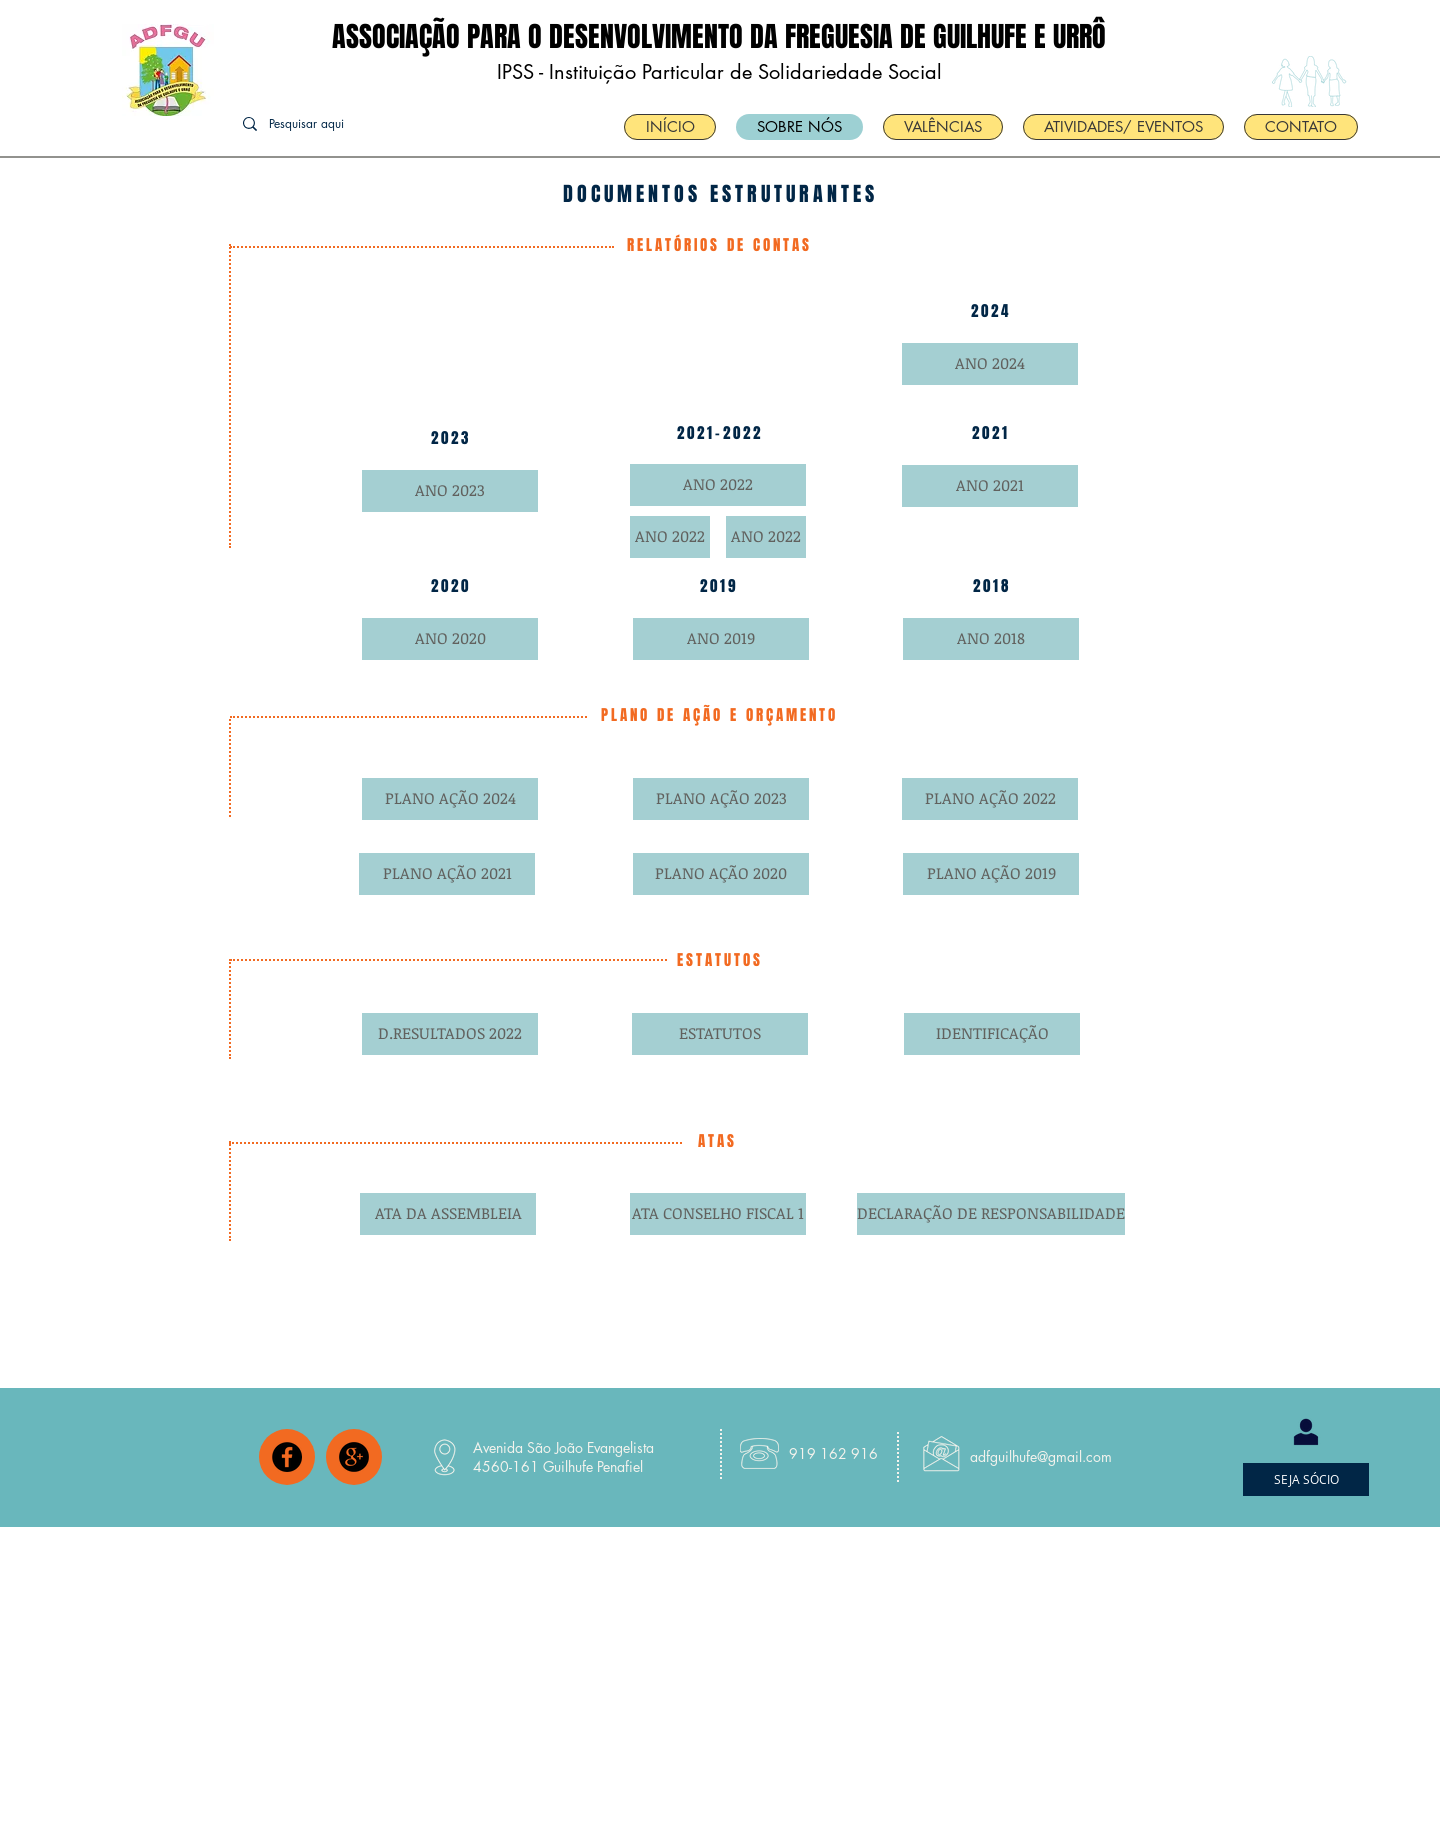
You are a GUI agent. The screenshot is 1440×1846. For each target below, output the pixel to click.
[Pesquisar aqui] (336, 124)
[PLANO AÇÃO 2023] (721, 799)
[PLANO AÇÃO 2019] (991, 874)
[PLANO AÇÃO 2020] (721, 874)
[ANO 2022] (718, 485)
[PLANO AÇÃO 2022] (990, 799)
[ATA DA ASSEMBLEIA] (448, 1214)
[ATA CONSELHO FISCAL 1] (718, 1214)
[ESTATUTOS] (720, 1034)
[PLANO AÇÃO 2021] (447, 874)
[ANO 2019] (721, 639)
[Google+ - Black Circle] (354, 1457)
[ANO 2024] (990, 364)
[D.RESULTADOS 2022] (450, 1034)
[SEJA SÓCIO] (1306, 1479)
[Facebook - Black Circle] (287, 1457)
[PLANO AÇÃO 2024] (450, 799)
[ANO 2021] (990, 486)
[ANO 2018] (991, 639)
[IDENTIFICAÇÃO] (992, 1034)
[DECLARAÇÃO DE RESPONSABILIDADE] (991, 1214)
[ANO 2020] (450, 639)
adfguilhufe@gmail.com (1041, 1456)
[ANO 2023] (450, 491)
